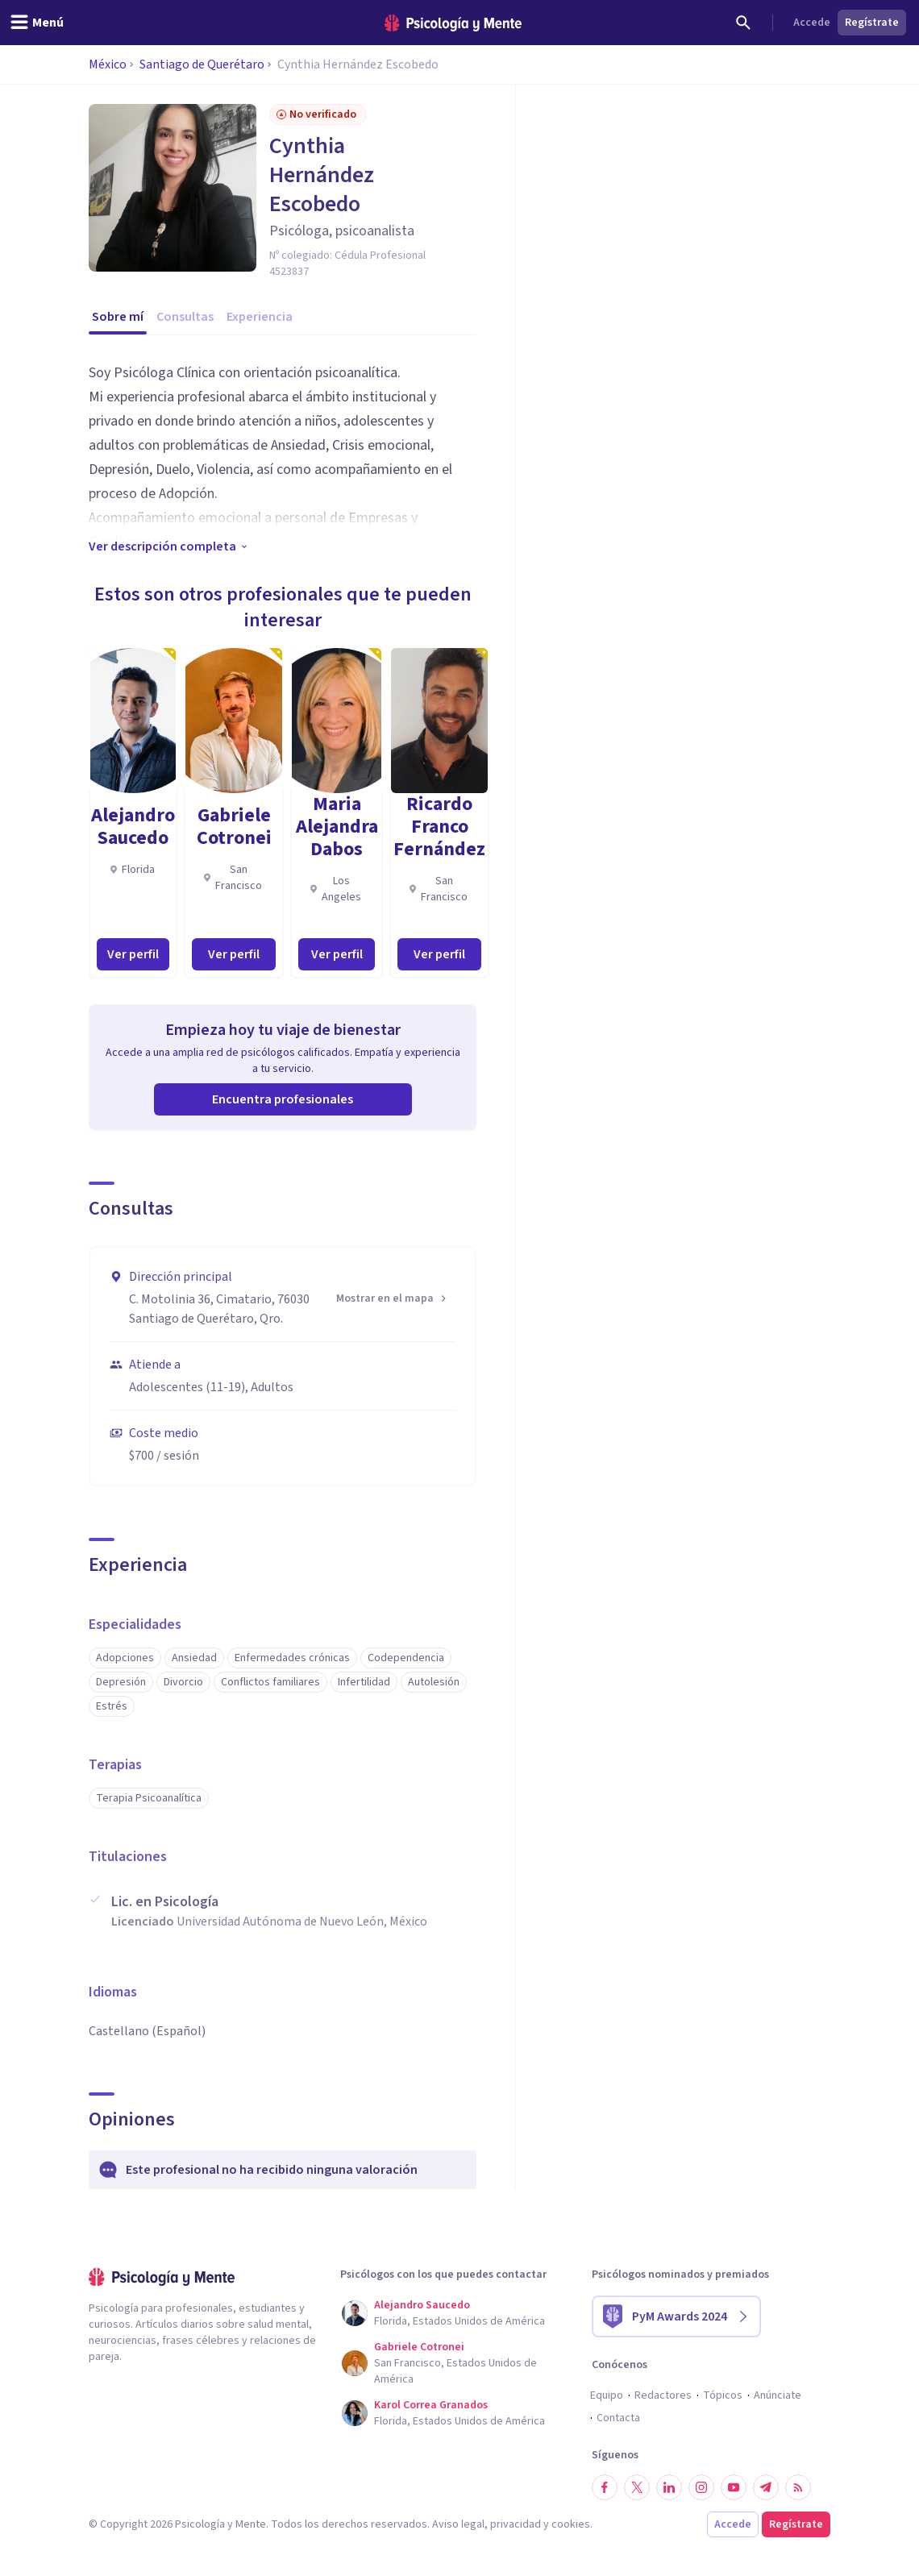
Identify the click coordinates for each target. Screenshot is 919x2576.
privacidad (515, 2524)
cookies (570, 2524)
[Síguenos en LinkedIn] (669, 2487)
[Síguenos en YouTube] (733, 2487)
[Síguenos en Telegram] (766, 2487)
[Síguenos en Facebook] (605, 2487)
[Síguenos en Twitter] (637, 2487)
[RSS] (798, 2487)
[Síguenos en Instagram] (701, 2487)
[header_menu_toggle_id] (36, 22)
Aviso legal (458, 2524)
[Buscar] (743, 22)
